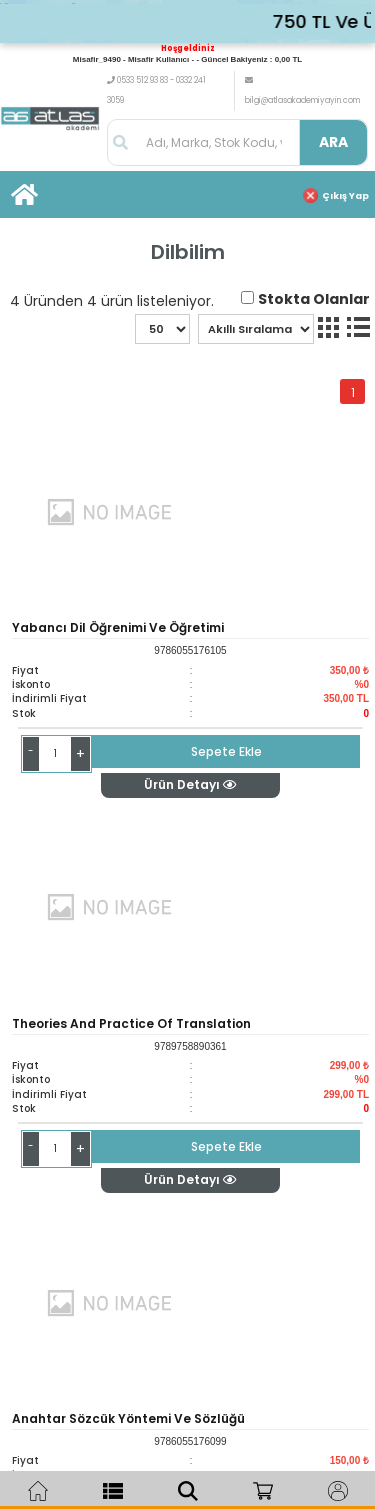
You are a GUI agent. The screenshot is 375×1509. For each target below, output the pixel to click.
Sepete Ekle (226, 751)
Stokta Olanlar (314, 299)
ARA (333, 142)
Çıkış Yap (345, 196)
